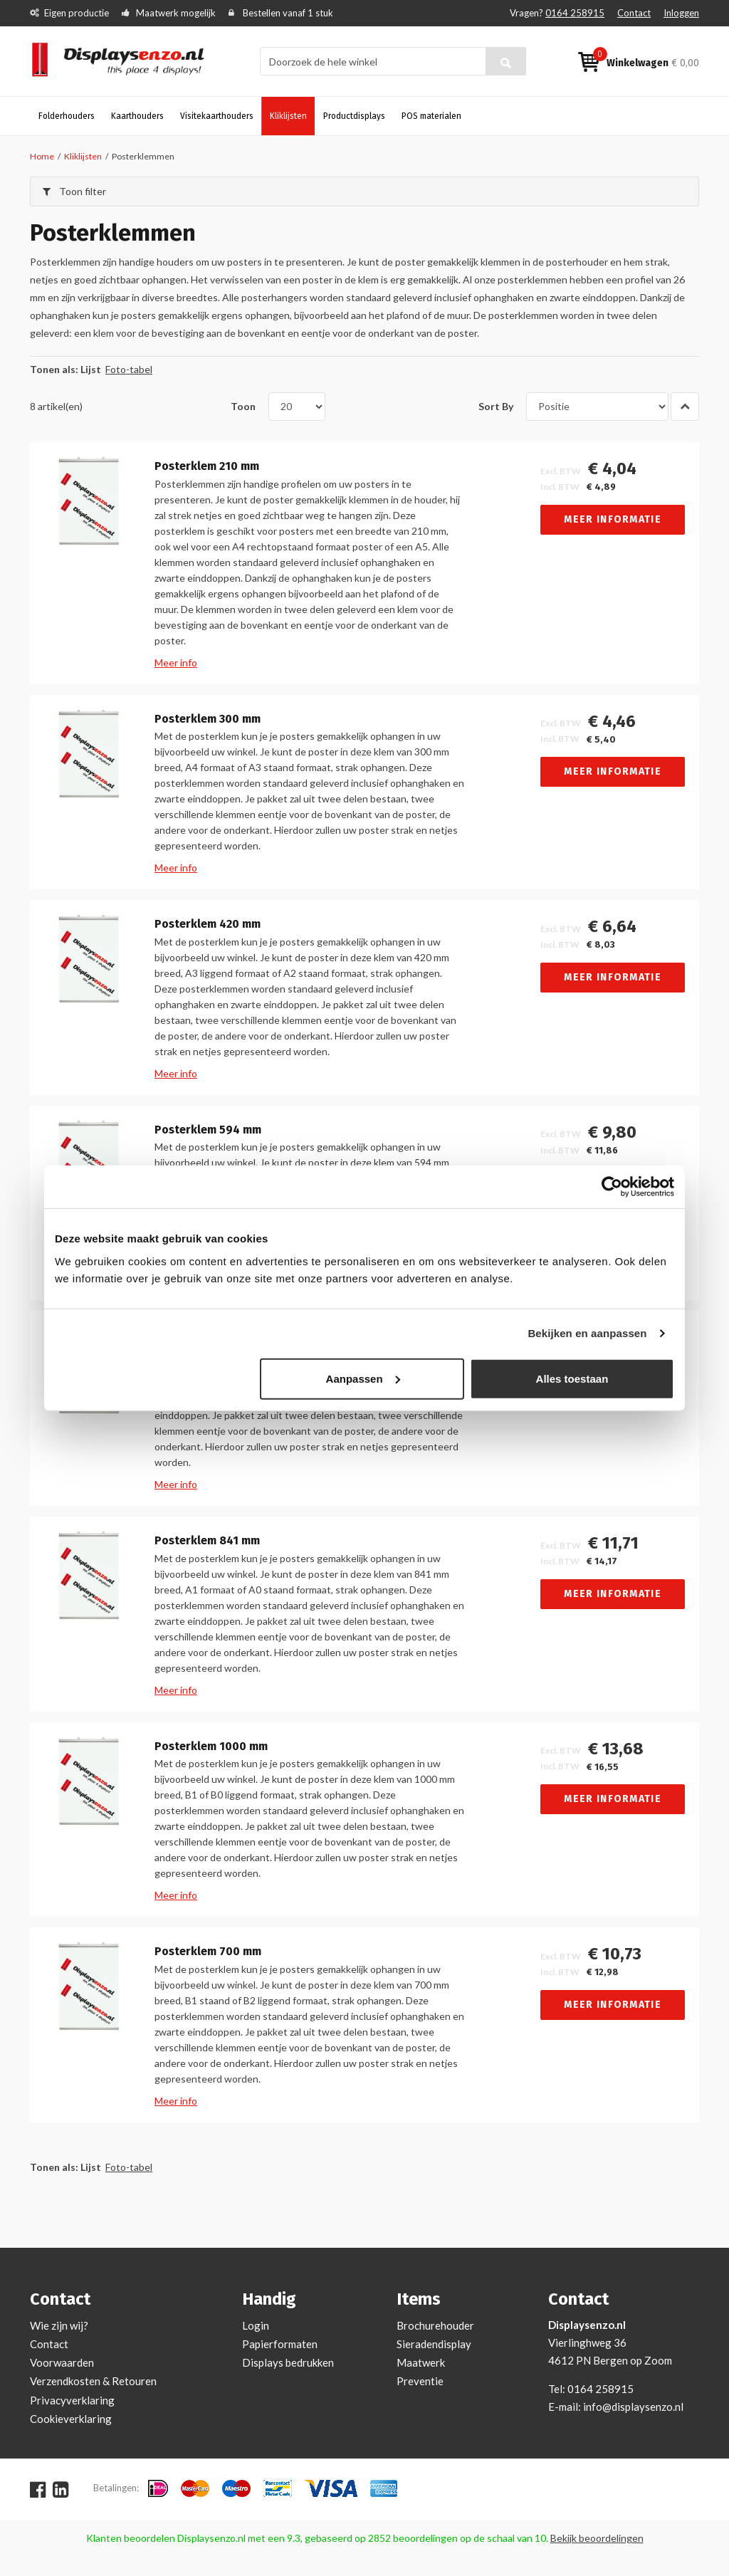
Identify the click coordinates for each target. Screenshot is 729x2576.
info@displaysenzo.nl (633, 2406)
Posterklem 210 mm (206, 466)
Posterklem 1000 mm (211, 1746)
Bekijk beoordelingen (597, 2538)
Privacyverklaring (72, 2400)
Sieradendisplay (434, 2343)
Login (255, 2325)
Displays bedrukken (288, 2362)
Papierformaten (280, 2343)
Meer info (175, 662)
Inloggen (681, 13)
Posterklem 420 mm (207, 924)
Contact (634, 13)
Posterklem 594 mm (207, 1130)
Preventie (420, 2381)
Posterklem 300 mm (207, 719)
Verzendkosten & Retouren (93, 2381)
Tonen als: (54, 369)
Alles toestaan (572, 1378)
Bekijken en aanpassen (587, 1333)
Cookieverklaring (71, 2418)
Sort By (495, 406)
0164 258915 (574, 13)
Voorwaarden (62, 2362)
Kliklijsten (83, 156)
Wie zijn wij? (59, 2325)
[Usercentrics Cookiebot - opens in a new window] (612, 1187)
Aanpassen (363, 1378)
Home (42, 156)
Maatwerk (421, 2362)
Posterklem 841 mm (207, 1540)
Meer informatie (612, 519)
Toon (243, 406)
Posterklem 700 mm (207, 1951)
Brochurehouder (435, 2325)
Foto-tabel (128, 369)
